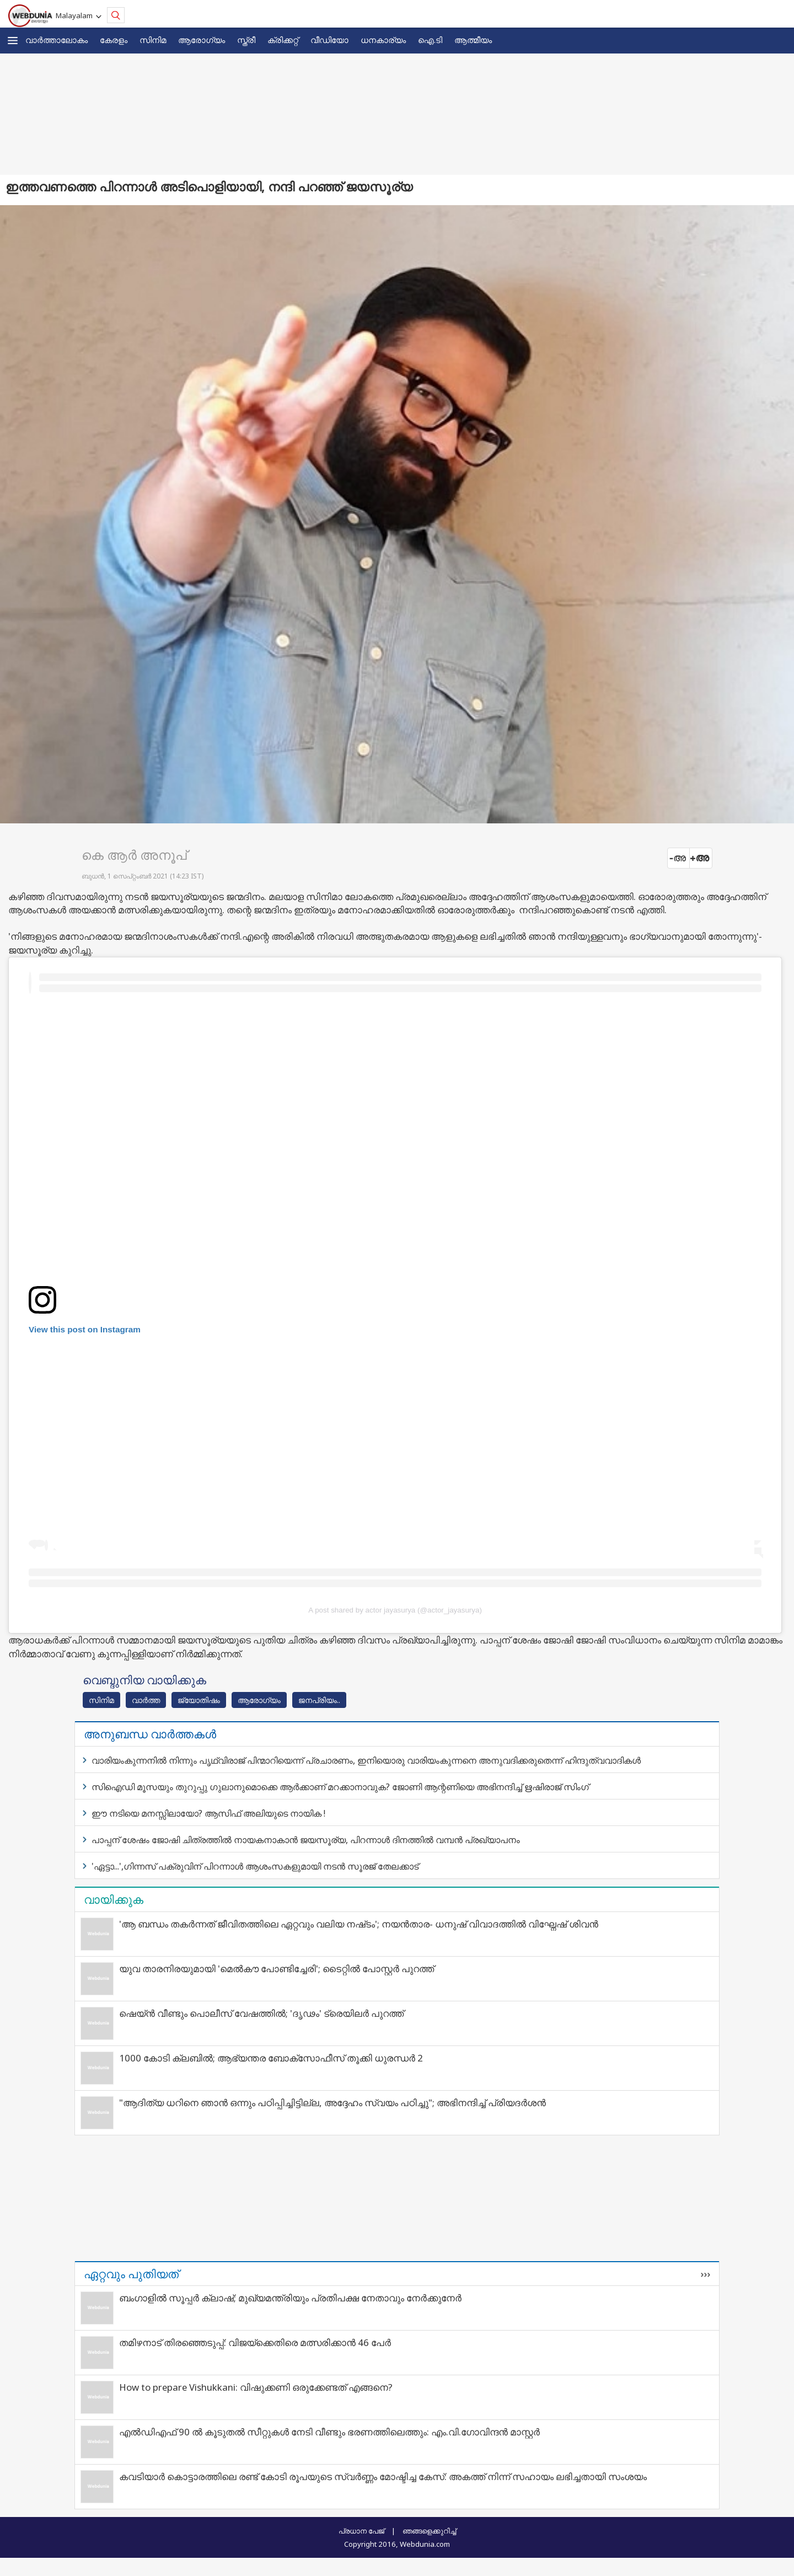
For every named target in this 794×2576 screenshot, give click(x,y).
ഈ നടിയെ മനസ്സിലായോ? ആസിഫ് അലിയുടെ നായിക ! (208, 1813)
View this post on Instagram (85, 1329)
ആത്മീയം (473, 39)
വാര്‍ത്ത (146, 1700)
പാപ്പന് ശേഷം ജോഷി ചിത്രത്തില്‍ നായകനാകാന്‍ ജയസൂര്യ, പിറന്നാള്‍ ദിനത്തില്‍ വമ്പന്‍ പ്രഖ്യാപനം (306, 1840)
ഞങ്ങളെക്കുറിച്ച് (429, 2531)
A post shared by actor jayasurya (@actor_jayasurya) (395, 1610)
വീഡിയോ (329, 39)
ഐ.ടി (430, 39)
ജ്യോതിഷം (199, 1700)
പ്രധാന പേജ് (361, 2531)
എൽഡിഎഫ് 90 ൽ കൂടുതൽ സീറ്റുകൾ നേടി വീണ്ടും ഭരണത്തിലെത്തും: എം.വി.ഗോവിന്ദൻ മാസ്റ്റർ (329, 2431)
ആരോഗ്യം (201, 39)
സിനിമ (153, 39)
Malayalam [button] (76, 15)
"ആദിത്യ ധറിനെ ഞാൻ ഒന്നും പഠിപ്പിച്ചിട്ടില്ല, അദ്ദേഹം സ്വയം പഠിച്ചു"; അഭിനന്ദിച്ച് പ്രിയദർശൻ (332, 2102)
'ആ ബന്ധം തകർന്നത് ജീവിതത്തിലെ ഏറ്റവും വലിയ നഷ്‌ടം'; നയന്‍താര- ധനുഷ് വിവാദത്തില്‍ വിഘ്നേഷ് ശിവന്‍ (358, 1924)
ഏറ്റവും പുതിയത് (131, 2274)
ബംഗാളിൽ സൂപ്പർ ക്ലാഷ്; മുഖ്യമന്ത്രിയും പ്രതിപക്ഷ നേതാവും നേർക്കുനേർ (290, 2297)
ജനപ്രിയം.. (319, 1700)
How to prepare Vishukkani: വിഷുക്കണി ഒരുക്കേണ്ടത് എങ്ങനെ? (256, 2387)
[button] (12, 40)
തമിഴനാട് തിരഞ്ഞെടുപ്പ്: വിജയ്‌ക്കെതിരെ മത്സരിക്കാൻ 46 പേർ (255, 2342)
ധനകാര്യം (383, 39)
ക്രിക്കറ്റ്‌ (282, 39)
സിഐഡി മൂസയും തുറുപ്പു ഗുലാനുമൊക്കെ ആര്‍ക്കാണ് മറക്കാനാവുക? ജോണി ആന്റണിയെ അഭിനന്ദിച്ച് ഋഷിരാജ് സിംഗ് (340, 1787)
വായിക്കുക (113, 1899)
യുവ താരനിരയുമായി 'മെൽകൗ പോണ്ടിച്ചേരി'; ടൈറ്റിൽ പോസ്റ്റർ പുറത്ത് (276, 1968)
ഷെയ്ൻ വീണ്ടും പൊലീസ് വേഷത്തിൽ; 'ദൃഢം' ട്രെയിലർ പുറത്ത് (261, 2013)
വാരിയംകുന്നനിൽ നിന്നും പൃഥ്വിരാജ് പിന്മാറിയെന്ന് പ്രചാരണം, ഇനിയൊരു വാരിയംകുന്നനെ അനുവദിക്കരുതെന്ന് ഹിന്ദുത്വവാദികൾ (366, 1760)
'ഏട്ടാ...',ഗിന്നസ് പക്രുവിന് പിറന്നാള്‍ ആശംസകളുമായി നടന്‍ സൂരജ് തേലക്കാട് (255, 1866)
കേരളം (113, 39)
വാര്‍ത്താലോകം (56, 39)
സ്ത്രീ (246, 39)
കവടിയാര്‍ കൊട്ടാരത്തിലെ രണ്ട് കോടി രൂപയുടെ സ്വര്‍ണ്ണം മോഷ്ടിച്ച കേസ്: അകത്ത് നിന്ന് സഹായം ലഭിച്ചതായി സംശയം (383, 2476)
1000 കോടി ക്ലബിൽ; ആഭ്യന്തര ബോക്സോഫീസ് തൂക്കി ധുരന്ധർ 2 (271, 2058)
